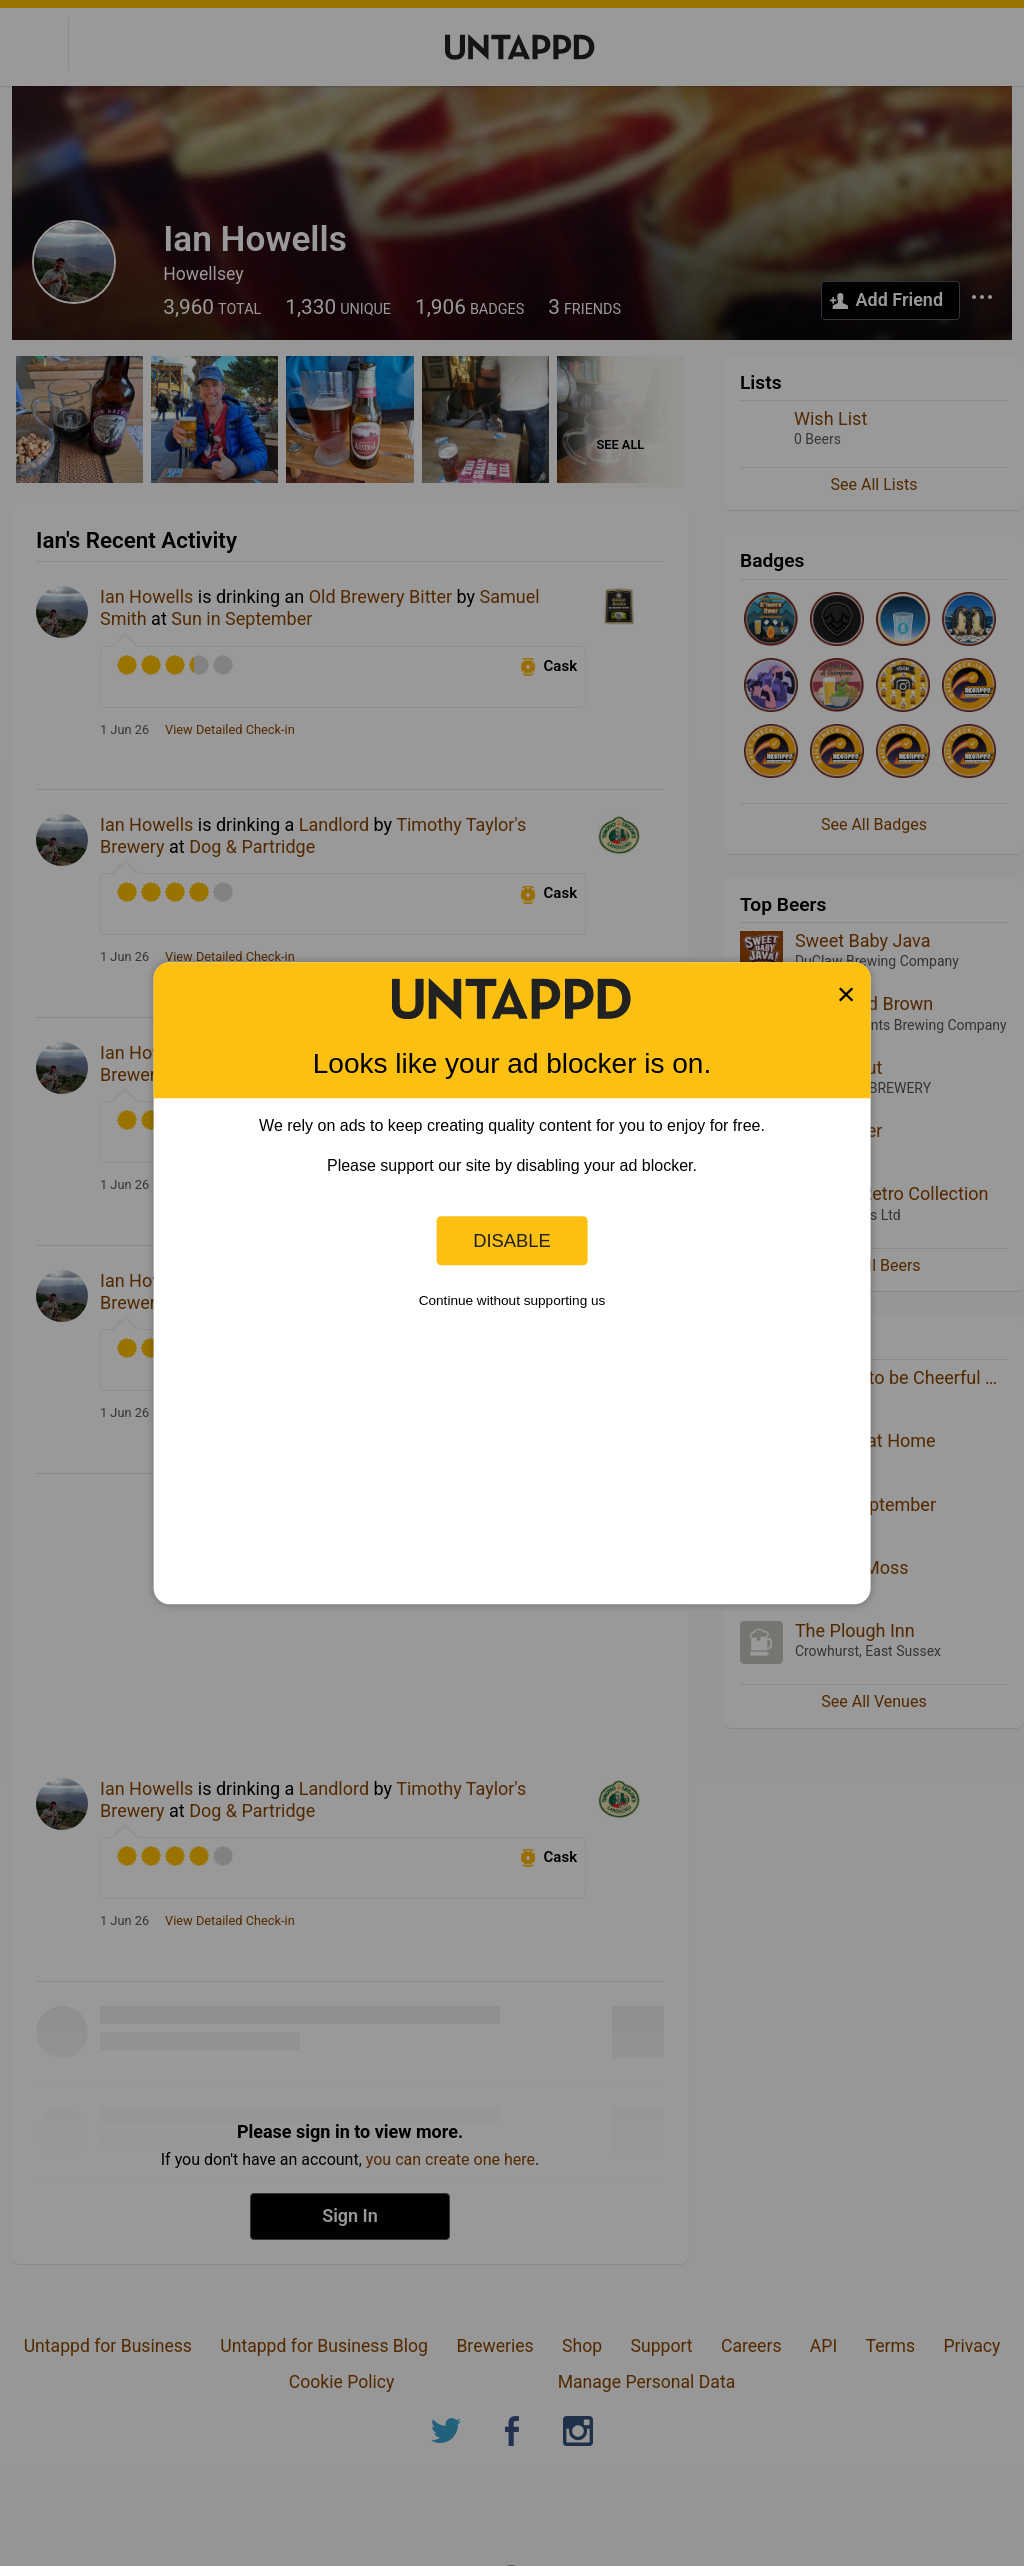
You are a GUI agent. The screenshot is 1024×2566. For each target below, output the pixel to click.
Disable (512, 1240)
